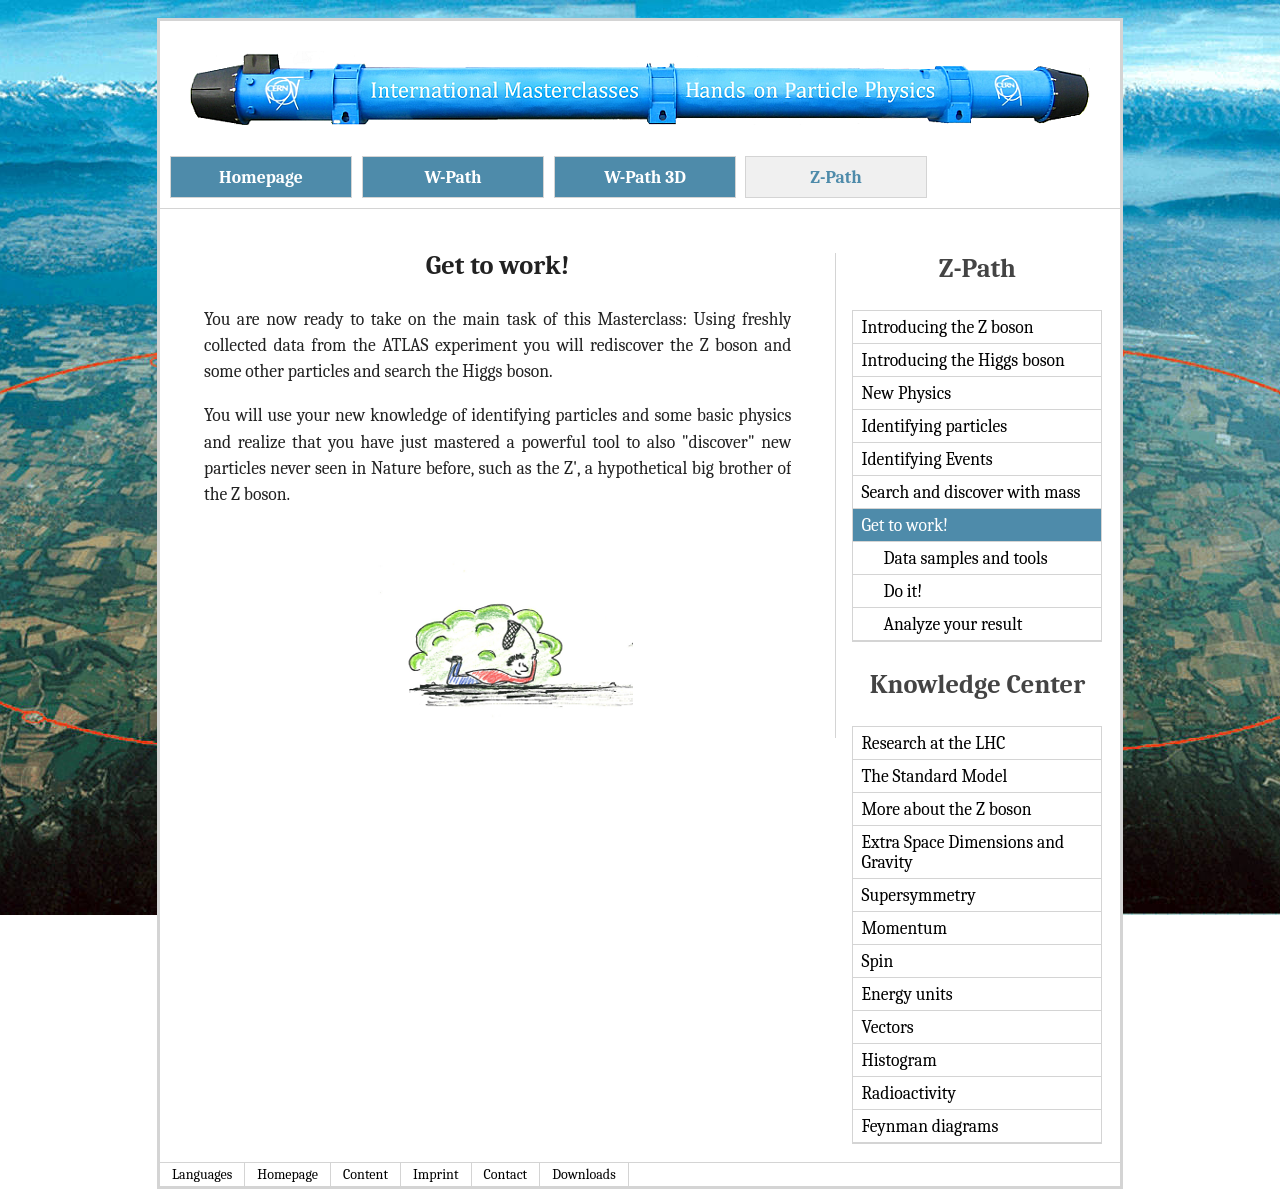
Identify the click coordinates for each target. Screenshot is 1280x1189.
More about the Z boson (946, 809)
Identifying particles (934, 426)
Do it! (902, 591)
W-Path (452, 177)
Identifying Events (926, 459)
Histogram (898, 1060)
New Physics (906, 393)
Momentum (904, 928)
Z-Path (835, 177)
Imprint (436, 1174)
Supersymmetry (918, 895)
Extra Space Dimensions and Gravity (962, 852)
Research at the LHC (933, 743)
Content (365, 1174)
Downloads (584, 1174)
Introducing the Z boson (947, 327)
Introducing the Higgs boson (962, 360)
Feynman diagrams (929, 1126)
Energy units (906, 994)
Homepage (261, 177)
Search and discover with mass (970, 492)
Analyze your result (952, 624)
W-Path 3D (645, 177)
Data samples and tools (965, 558)
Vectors (887, 1027)
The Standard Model (934, 776)
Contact (506, 1174)
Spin (877, 961)
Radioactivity (908, 1093)
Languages (202, 1174)
